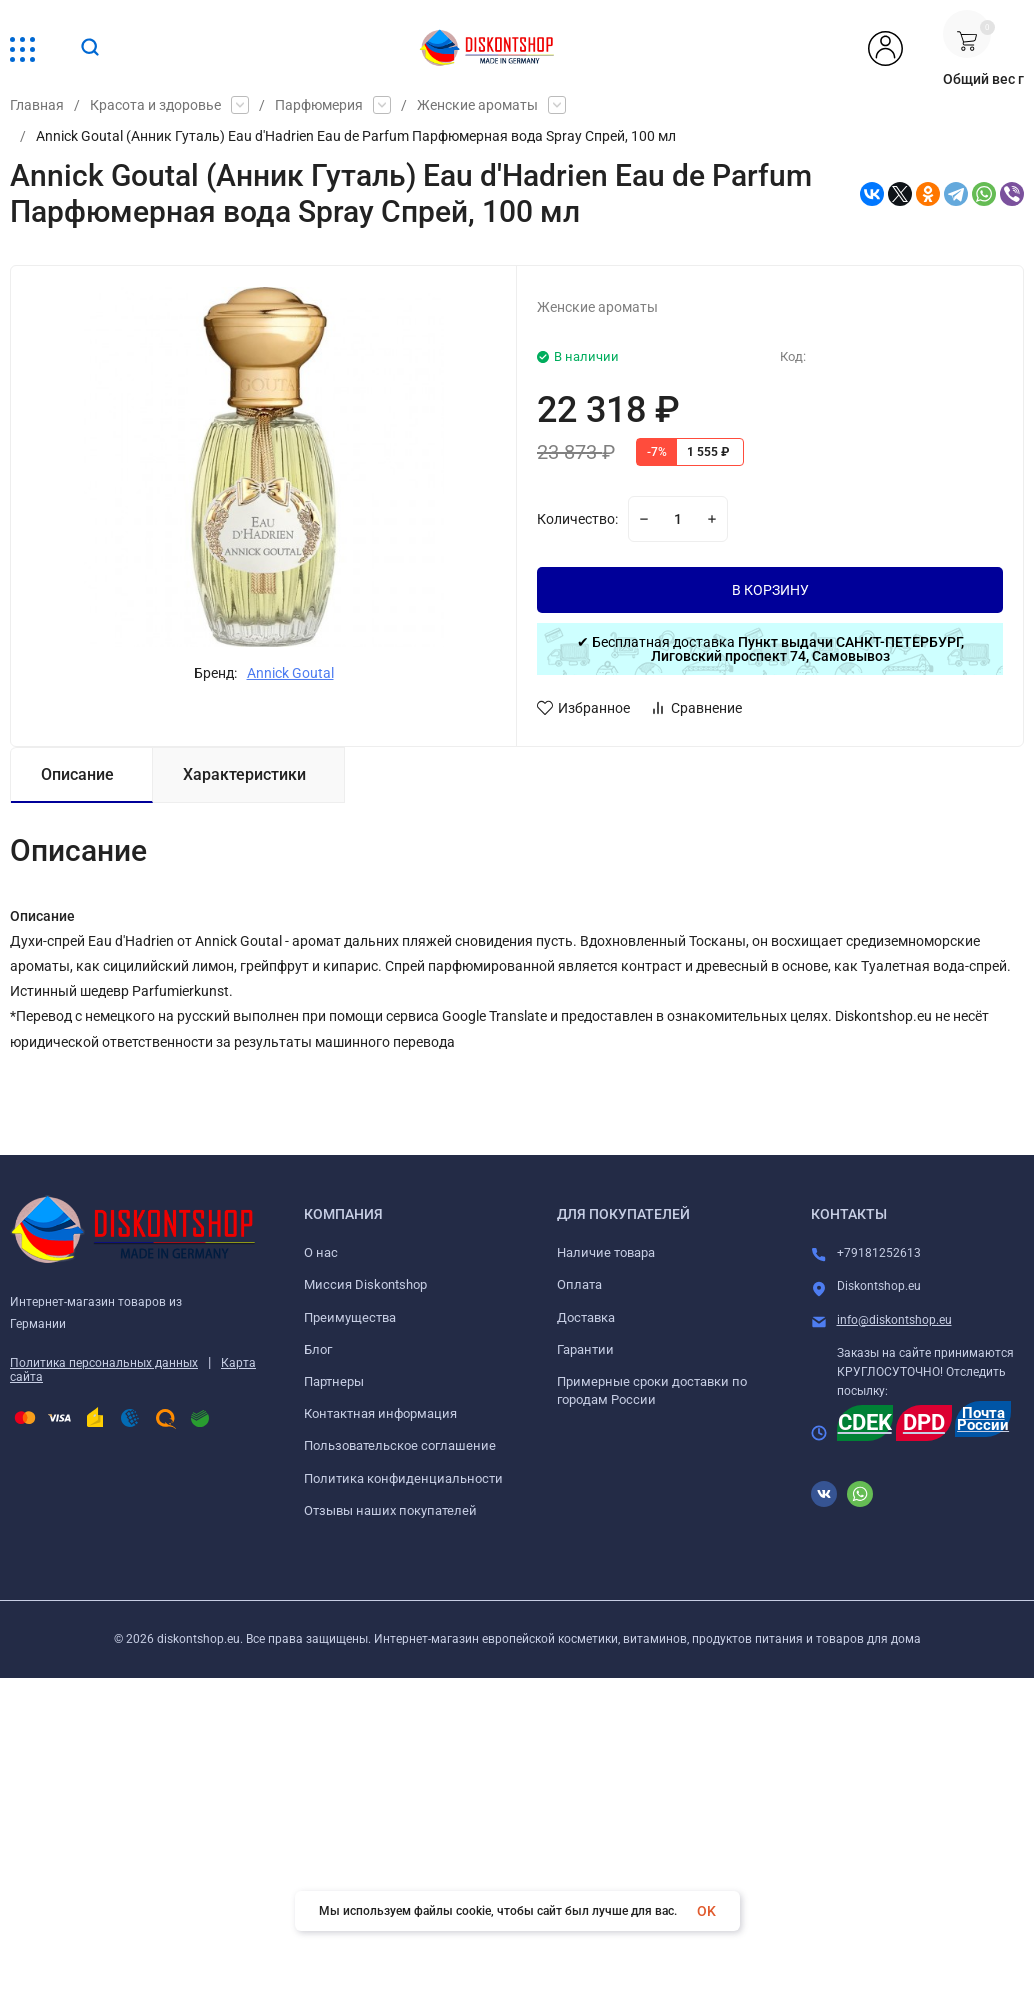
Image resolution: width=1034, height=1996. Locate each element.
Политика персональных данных (104, 1363)
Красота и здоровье (155, 105)
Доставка (586, 1317)
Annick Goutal (290, 673)
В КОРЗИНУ (770, 590)
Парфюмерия (319, 105)
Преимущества (350, 1317)
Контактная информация (380, 1413)
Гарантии (585, 1349)
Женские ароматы (477, 105)
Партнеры (334, 1381)
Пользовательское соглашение (400, 1445)
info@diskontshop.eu (894, 1320)
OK (706, 1911)
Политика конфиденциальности (403, 1478)
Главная (37, 105)
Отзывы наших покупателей (390, 1510)
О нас (321, 1252)
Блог (318, 1349)
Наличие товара (606, 1252)
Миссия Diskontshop (365, 1284)
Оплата (579, 1284)
